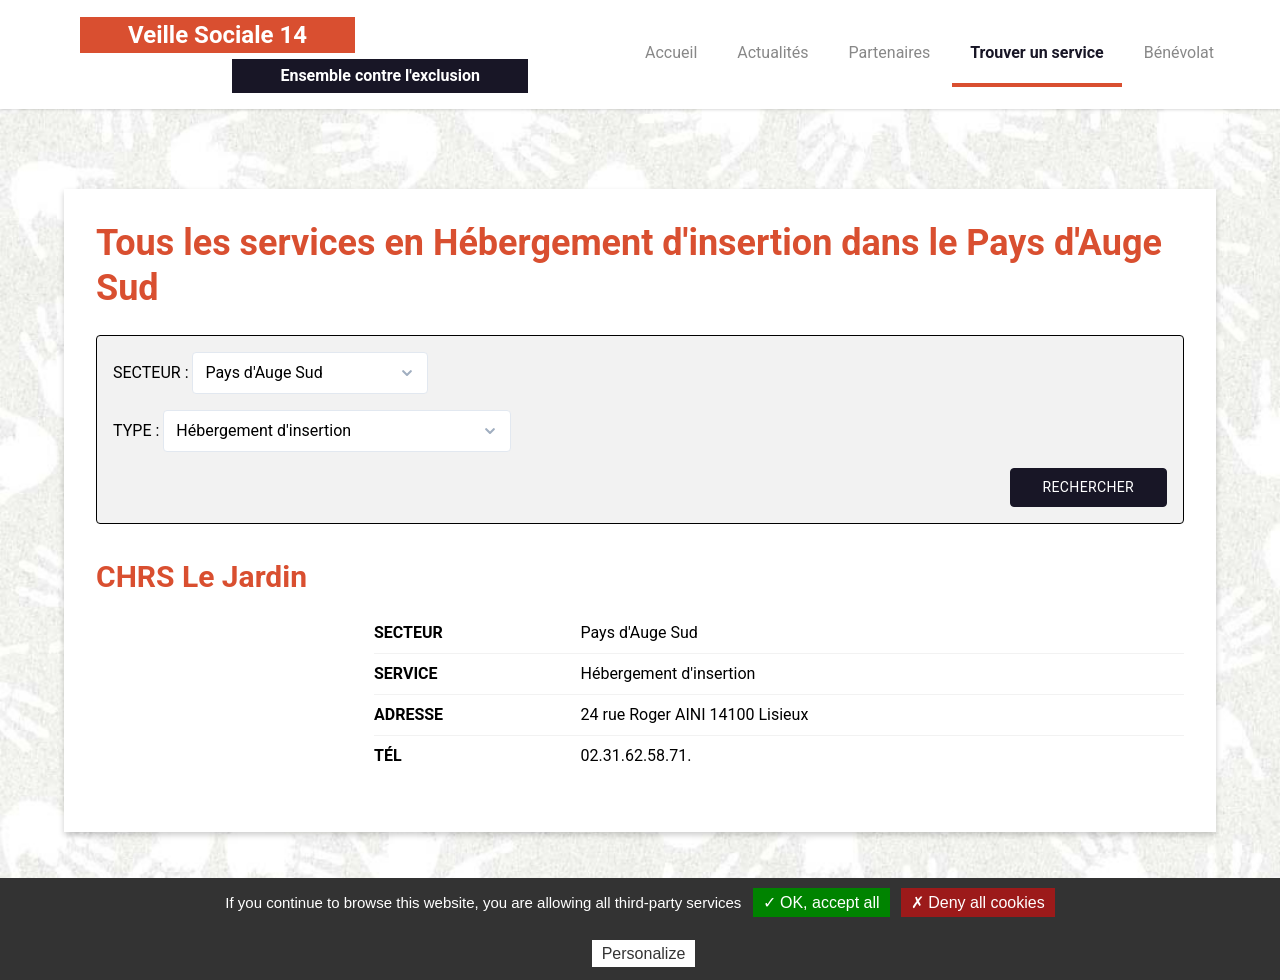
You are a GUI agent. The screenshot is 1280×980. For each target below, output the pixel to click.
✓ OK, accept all (821, 902)
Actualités (772, 52)
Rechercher (1088, 487)
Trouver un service (1037, 52)
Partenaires (890, 52)
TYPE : (138, 430)
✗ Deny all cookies (978, 902)
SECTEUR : (152, 372)
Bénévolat (1179, 52)
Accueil (671, 52)
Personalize (644, 953)
